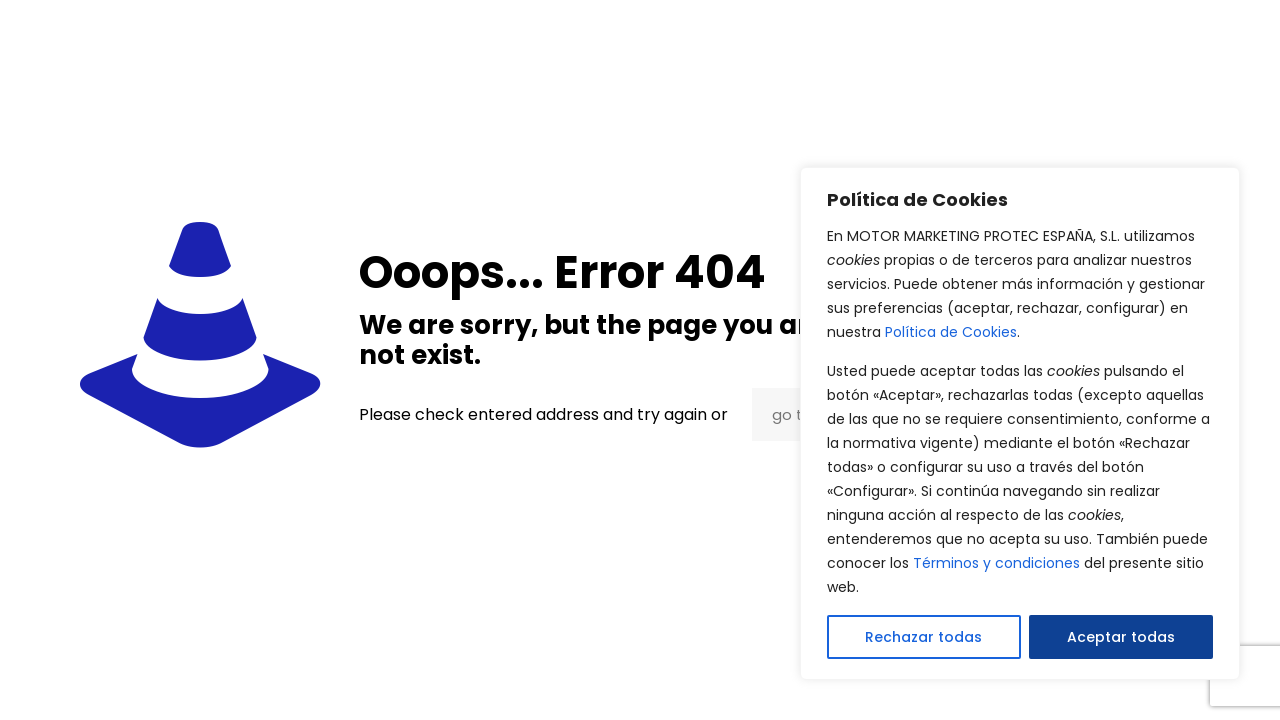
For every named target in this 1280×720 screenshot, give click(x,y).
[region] (1020, 423)
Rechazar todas (923, 637)
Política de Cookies (951, 332)
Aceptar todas (1121, 637)
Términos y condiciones (996, 563)
